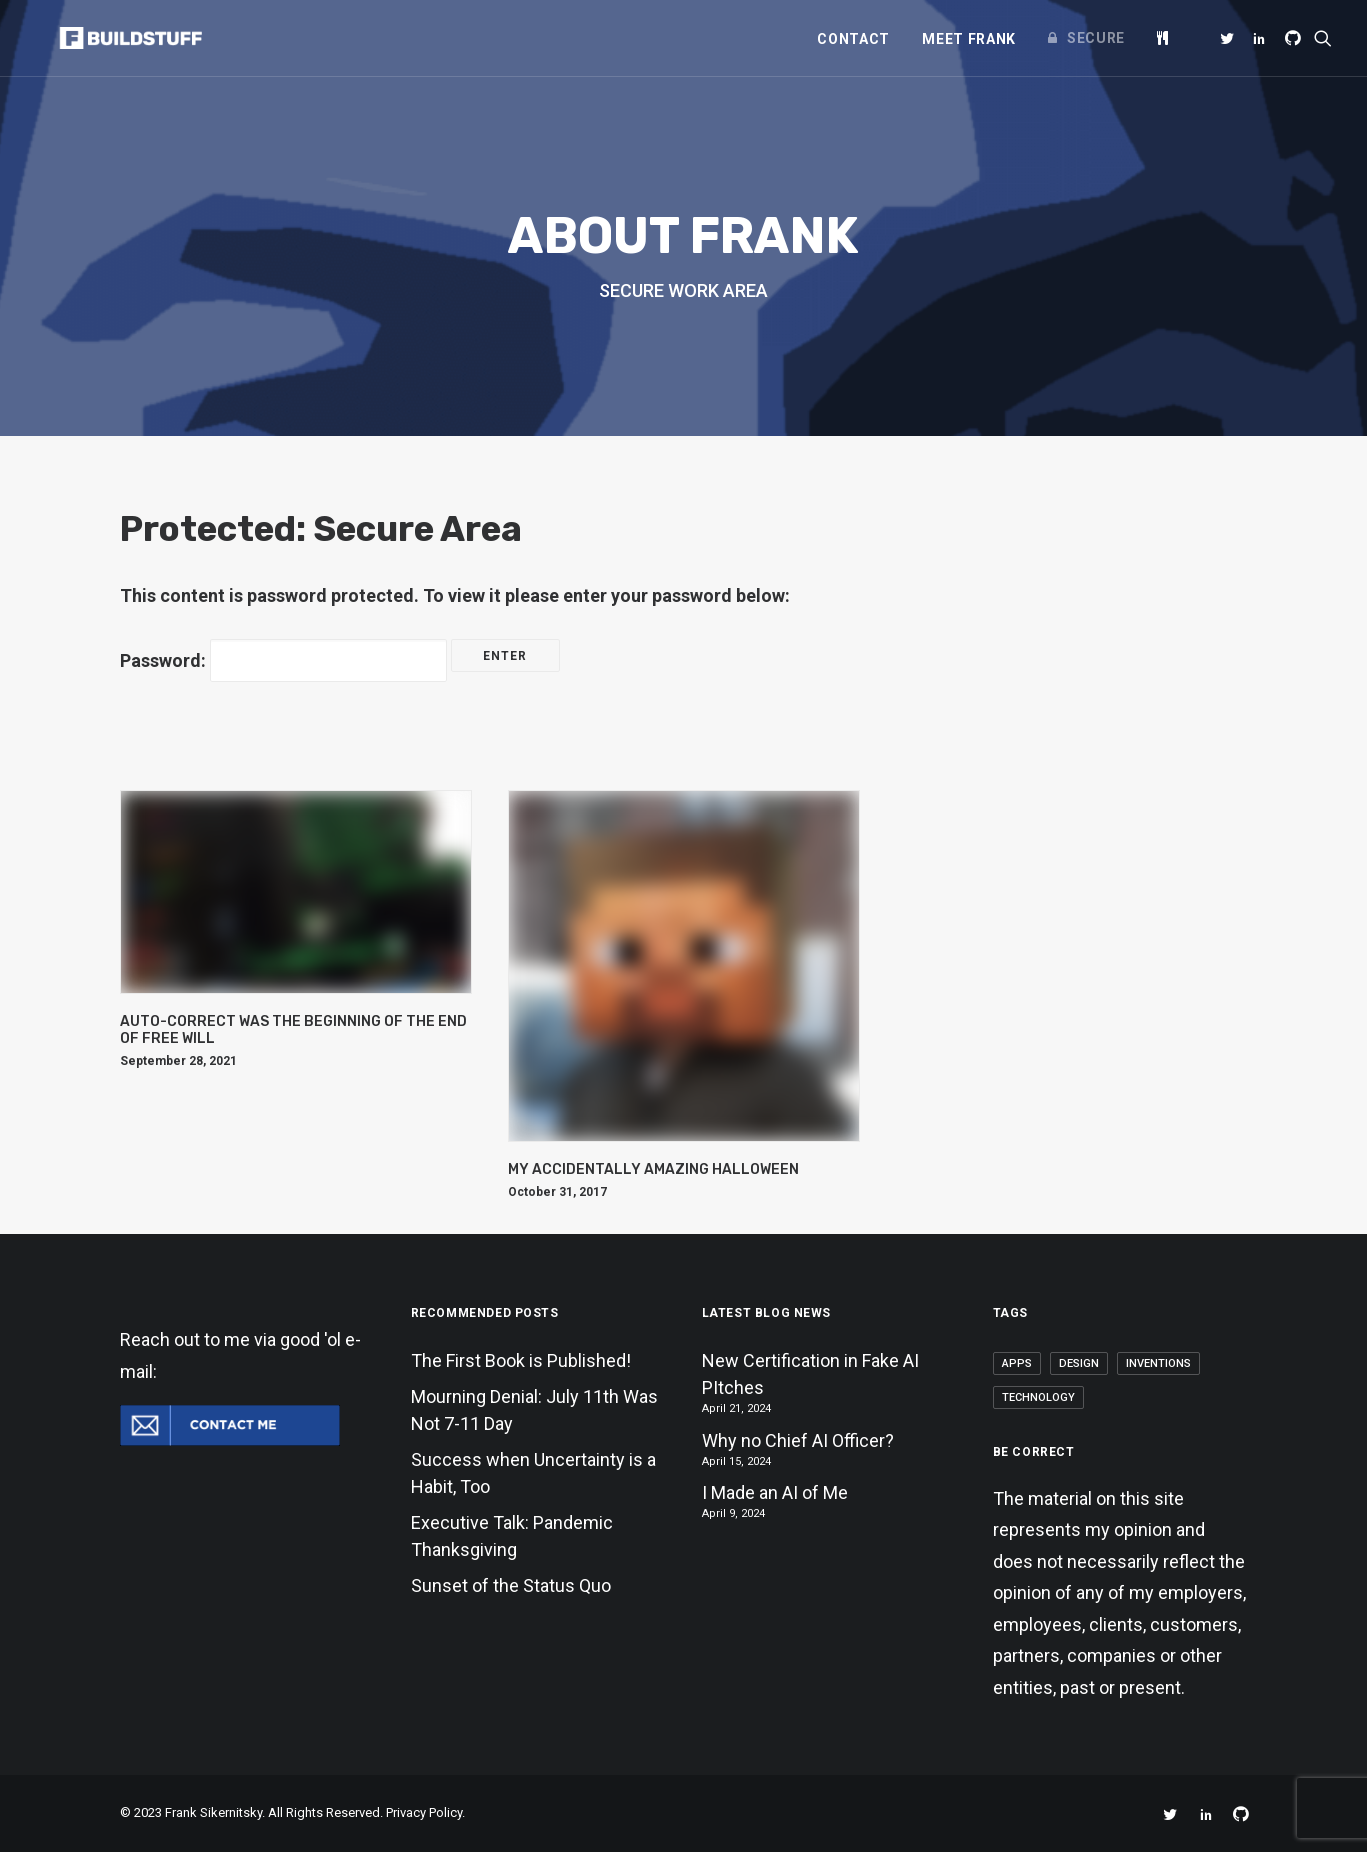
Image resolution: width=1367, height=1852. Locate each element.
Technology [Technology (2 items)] (1038, 1397)
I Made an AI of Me (775, 1492)
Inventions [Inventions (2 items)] (1158, 1363)
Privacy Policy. (425, 1812)
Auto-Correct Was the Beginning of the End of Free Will (293, 1030)
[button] (1230, 38)
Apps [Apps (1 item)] (1017, 1363)
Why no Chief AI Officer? (798, 1440)
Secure (1096, 38)
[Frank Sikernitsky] (112, 38)
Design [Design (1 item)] (1079, 1363)
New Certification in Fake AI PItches (810, 1374)
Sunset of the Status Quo (511, 1585)
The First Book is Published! (521, 1360)
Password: (283, 660)
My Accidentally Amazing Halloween (653, 1169)
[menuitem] (853, 39)
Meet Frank (969, 39)
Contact (853, 39)
